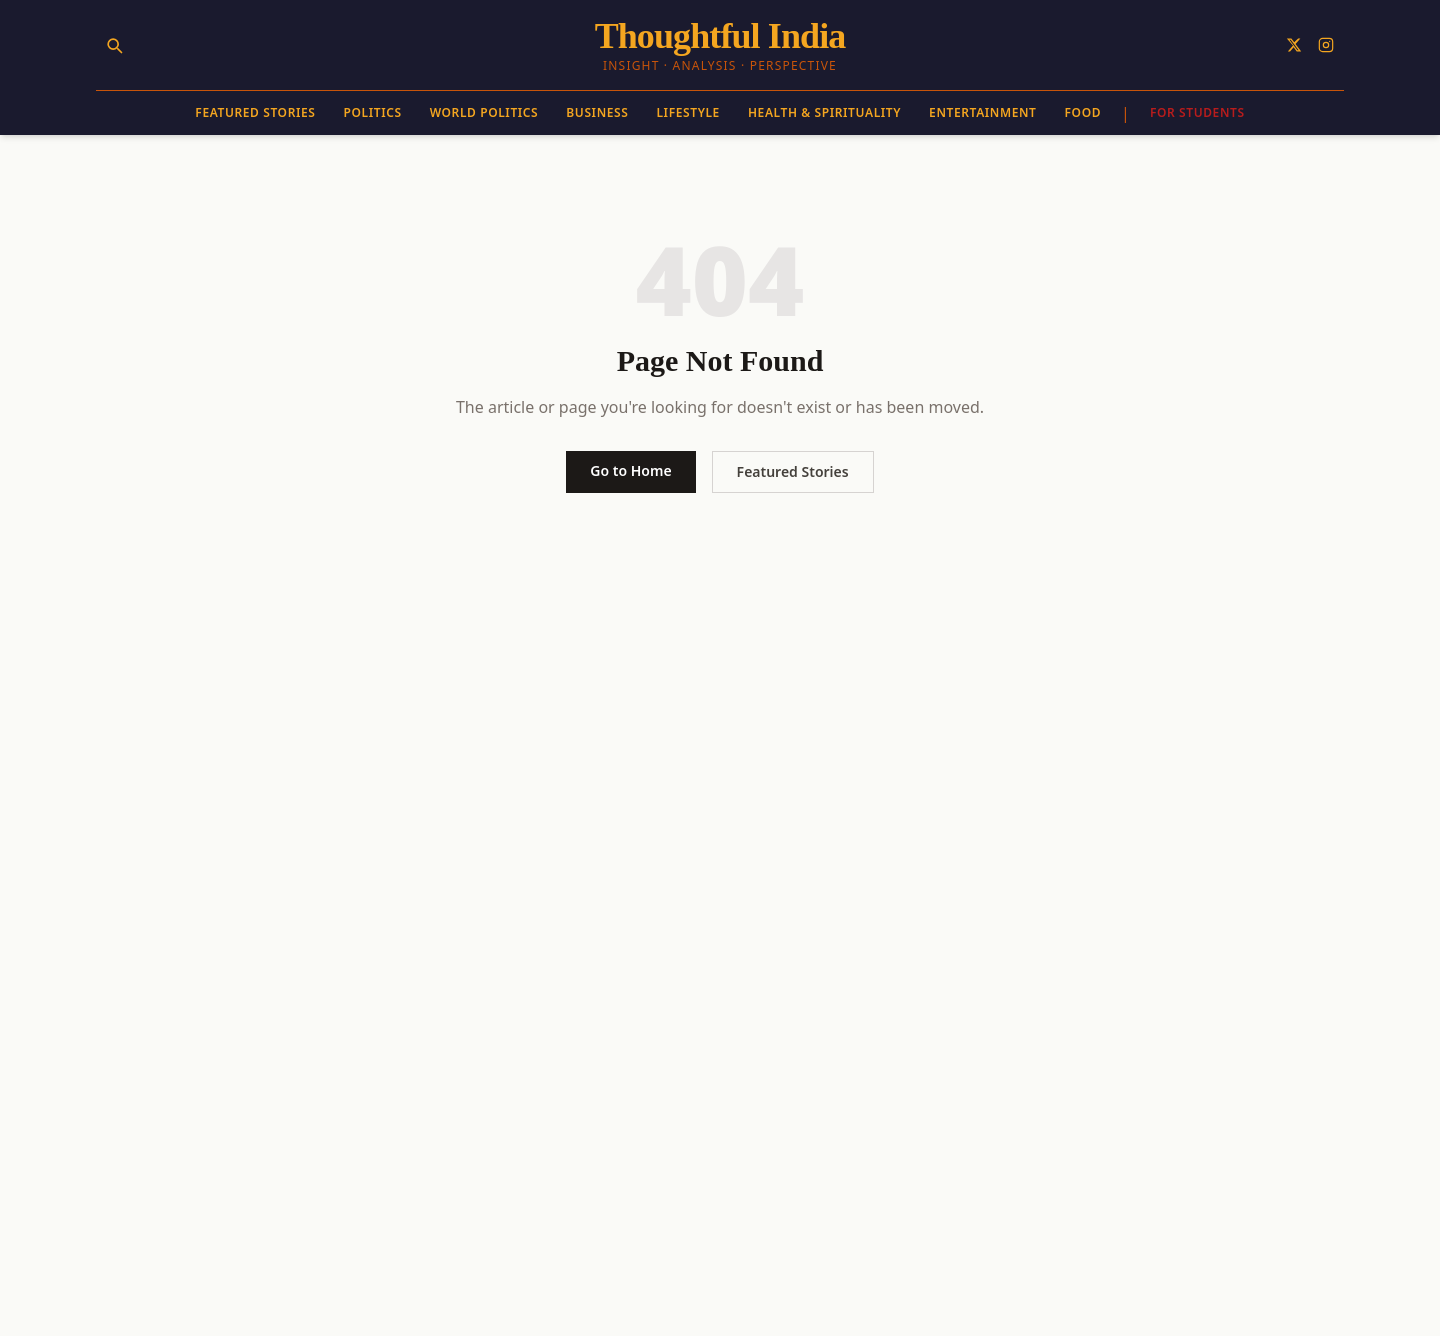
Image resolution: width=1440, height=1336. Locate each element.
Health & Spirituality (824, 112)
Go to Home (630, 470)
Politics (373, 112)
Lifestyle (687, 112)
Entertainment (982, 112)
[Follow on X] (1294, 45)
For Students (1197, 112)
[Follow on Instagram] (1326, 45)
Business (597, 112)
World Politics (484, 112)
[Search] (114, 45)
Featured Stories (255, 112)
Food (1083, 112)
